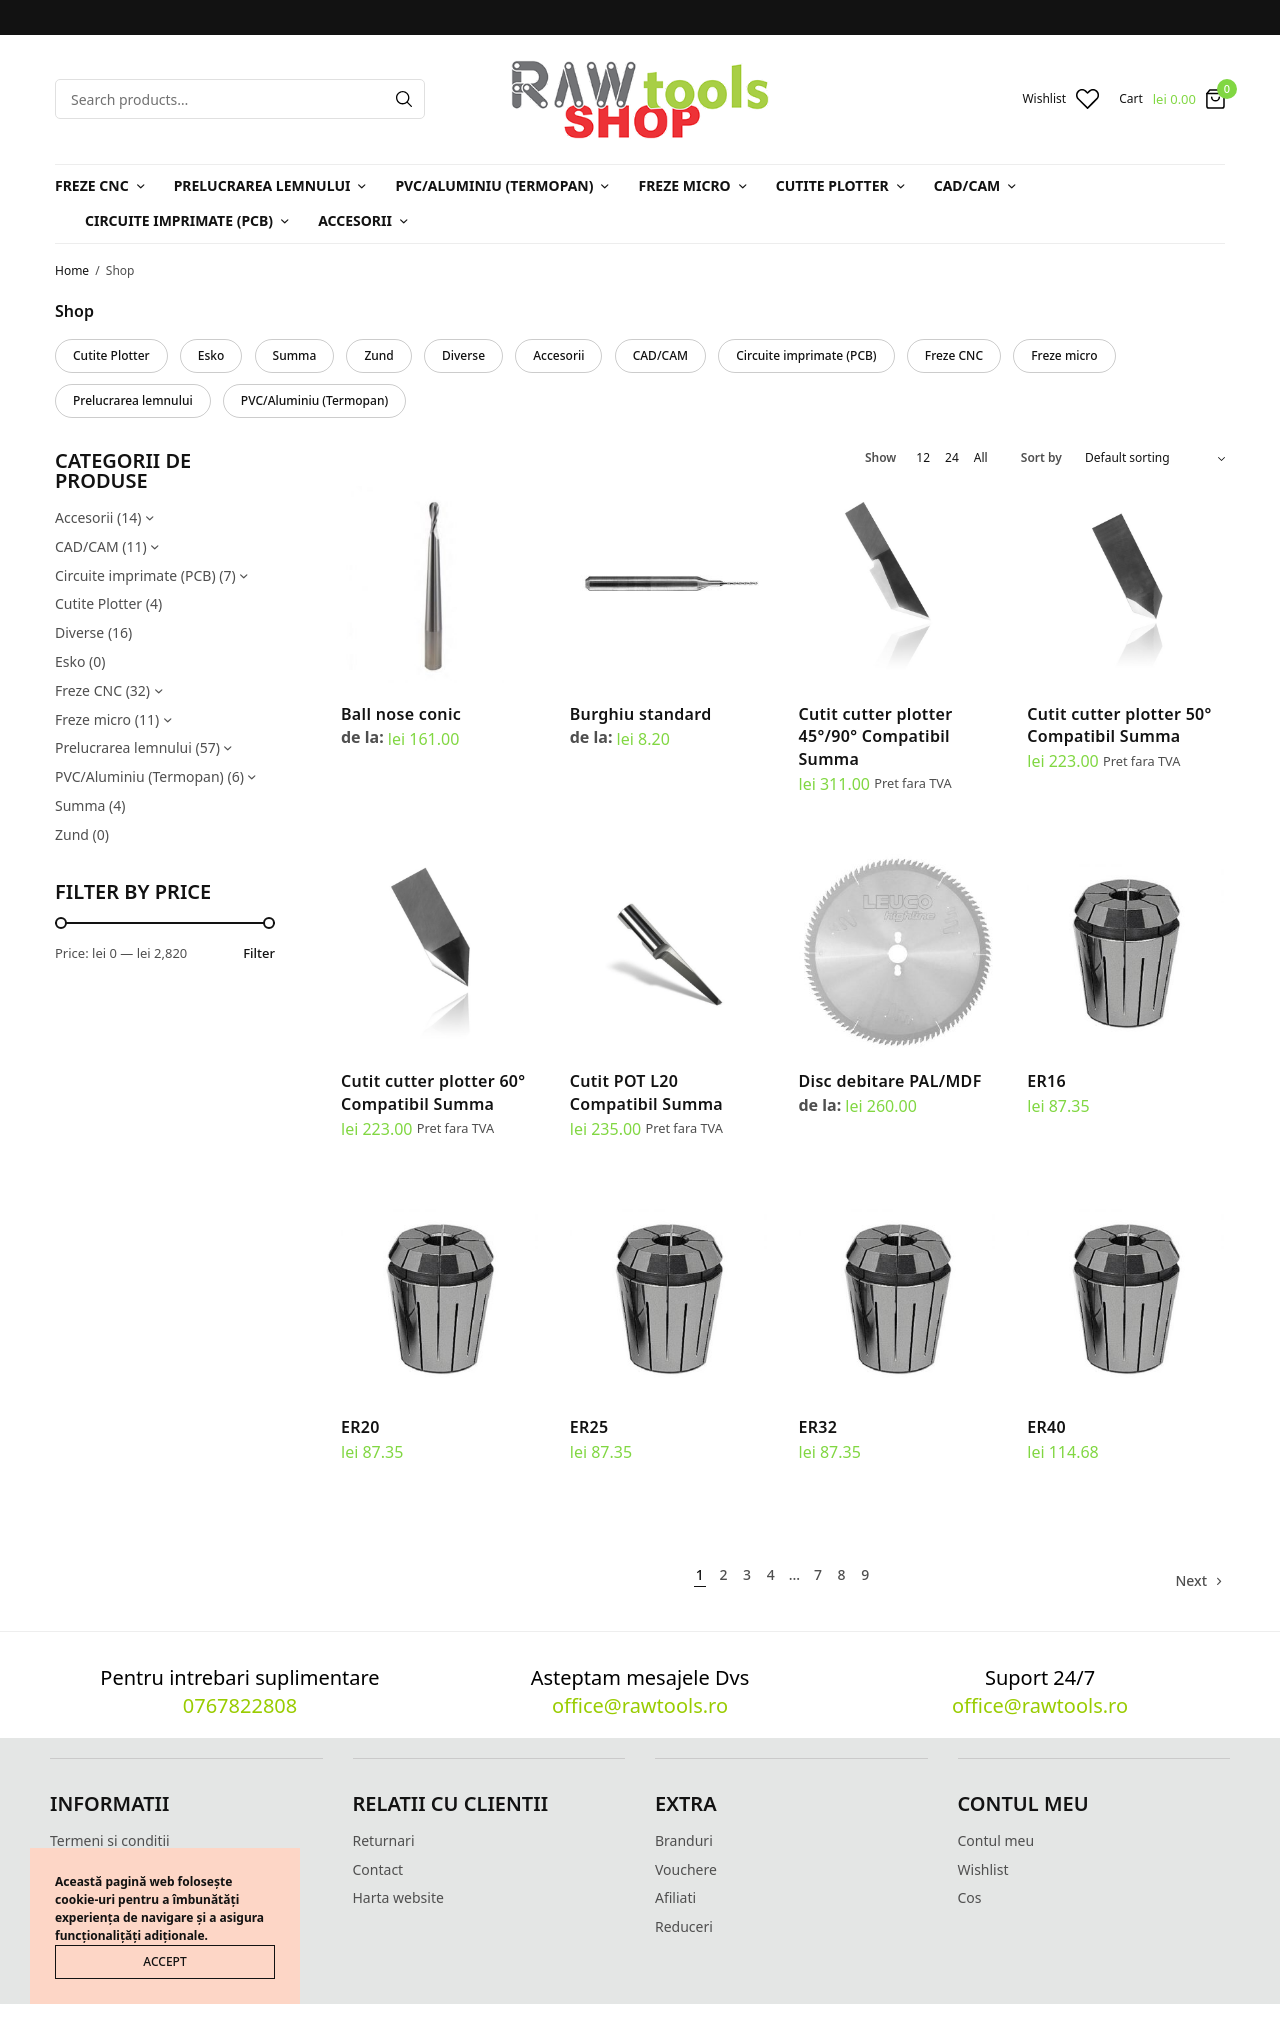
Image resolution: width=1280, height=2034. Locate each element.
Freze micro (684, 185)
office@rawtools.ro (640, 1705)
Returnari (384, 1840)
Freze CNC (92, 185)
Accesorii (355, 220)
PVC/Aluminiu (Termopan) (494, 185)
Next (1191, 1580)
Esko (211, 355)
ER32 (818, 1427)
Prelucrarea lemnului (262, 185)
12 (923, 458)
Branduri (684, 1840)
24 (952, 458)
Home (72, 270)
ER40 (1046, 1427)
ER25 (589, 1427)
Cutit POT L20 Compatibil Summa (646, 1092)
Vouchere (686, 1869)
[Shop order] (1155, 458)
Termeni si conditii (110, 1840)
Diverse (463, 355)
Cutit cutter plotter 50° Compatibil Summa (1119, 725)
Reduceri (684, 1926)
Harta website (398, 1897)
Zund (378, 355)
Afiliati (675, 1897)
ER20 (360, 1427)
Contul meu (996, 1840)
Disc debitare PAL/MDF (890, 1081)
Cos (970, 1897)
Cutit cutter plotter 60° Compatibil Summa (433, 1092)
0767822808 (240, 1705)
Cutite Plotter (832, 185)
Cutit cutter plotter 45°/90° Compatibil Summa (876, 736)
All (981, 458)
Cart (1131, 99)
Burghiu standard (641, 714)
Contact (378, 1869)
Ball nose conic (401, 714)
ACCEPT (164, 1961)
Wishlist (983, 1869)
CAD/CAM (967, 185)
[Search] (404, 99)
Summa (295, 355)
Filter (259, 953)
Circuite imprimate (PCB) (179, 220)
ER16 (1046, 1081)
